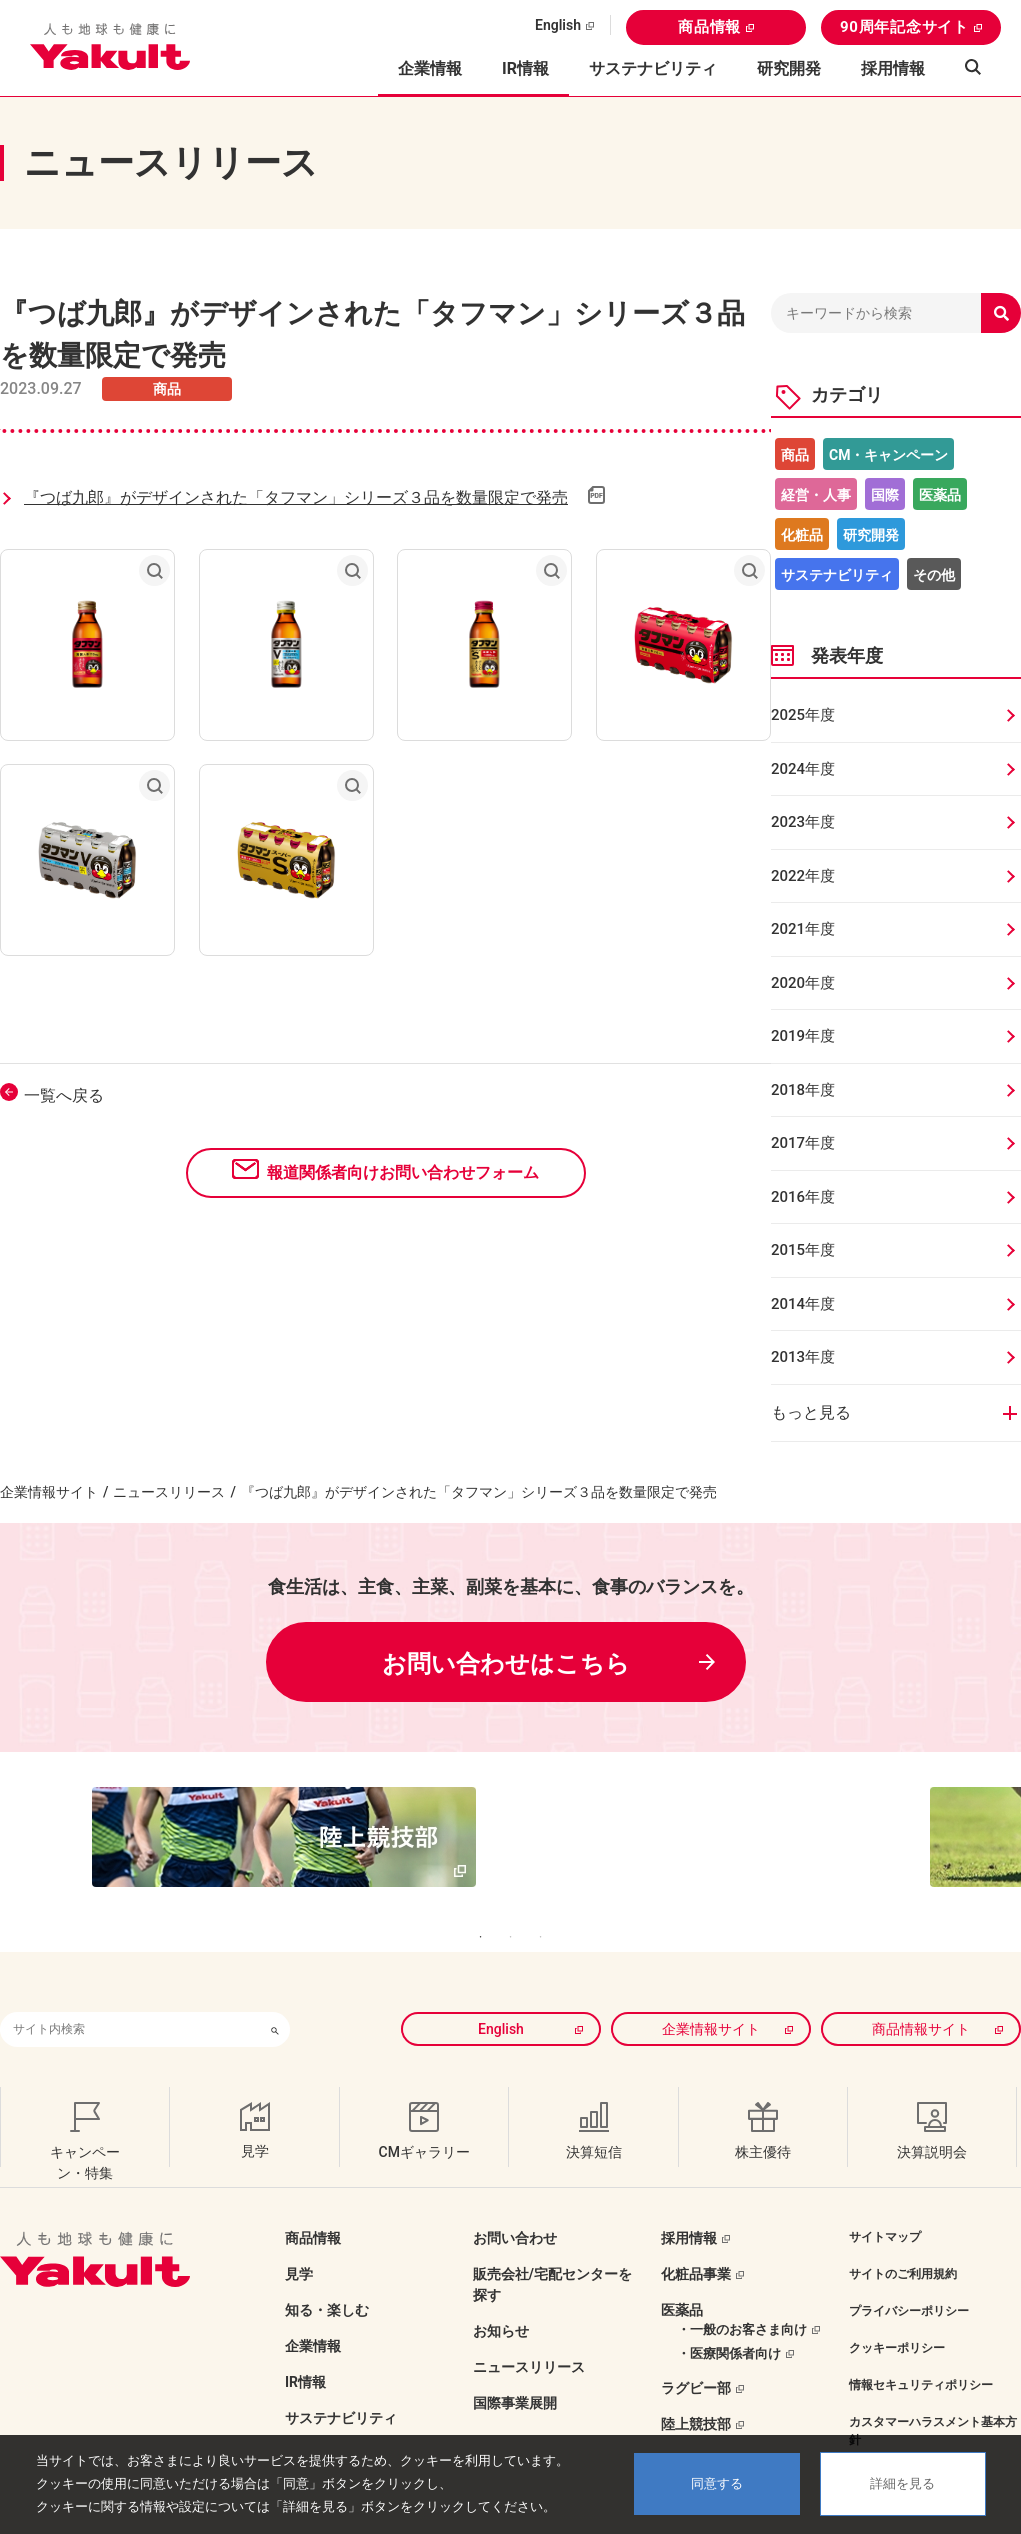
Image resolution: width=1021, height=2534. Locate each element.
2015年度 (803, 1250)
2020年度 (803, 983)
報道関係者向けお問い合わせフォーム (403, 1172)
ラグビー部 (696, 2347)
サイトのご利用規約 (903, 2233)
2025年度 (803, 715)
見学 (299, 2233)
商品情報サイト (921, 1988)
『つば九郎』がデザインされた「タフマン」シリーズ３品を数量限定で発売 (296, 497)
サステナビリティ (653, 68)
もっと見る (811, 1412)
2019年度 (803, 1036)
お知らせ (501, 2290)
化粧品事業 (696, 2233)
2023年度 (803, 822)
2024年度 (803, 769)
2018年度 (803, 1090)
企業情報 (313, 2305)
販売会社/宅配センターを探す (552, 2243)
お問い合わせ (515, 2197)
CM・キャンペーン (888, 455)
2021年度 (803, 929)
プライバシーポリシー (909, 2270)
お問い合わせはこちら (506, 1664)
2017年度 (803, 1143)
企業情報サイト (49, 1492)
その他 (934, 575)
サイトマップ (885, 2196)
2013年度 (803, 1357)
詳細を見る (902, 2483)
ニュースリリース (169, 1492)
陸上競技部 (696, 2383)
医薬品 (940, 495)
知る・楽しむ (327, 2269)
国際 (885, 495)
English (558, 25)
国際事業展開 (515, 2362)
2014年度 (803, 1304)
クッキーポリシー (897, 2307)
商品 (795, 455)
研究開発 (789, 68)
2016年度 (803, 1197)
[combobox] (130, 1988)
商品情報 (709, 27)
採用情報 (893, 68)
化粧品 (802, 535)
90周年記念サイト (904, 27)
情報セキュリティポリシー (921, 2344)
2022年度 (803, 876)
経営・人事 (816, 495)
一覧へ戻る (64, 1095)
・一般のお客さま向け (742, 2288)
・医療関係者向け (729, 2312)
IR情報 (305, 2341)
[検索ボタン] (275, 1988)
